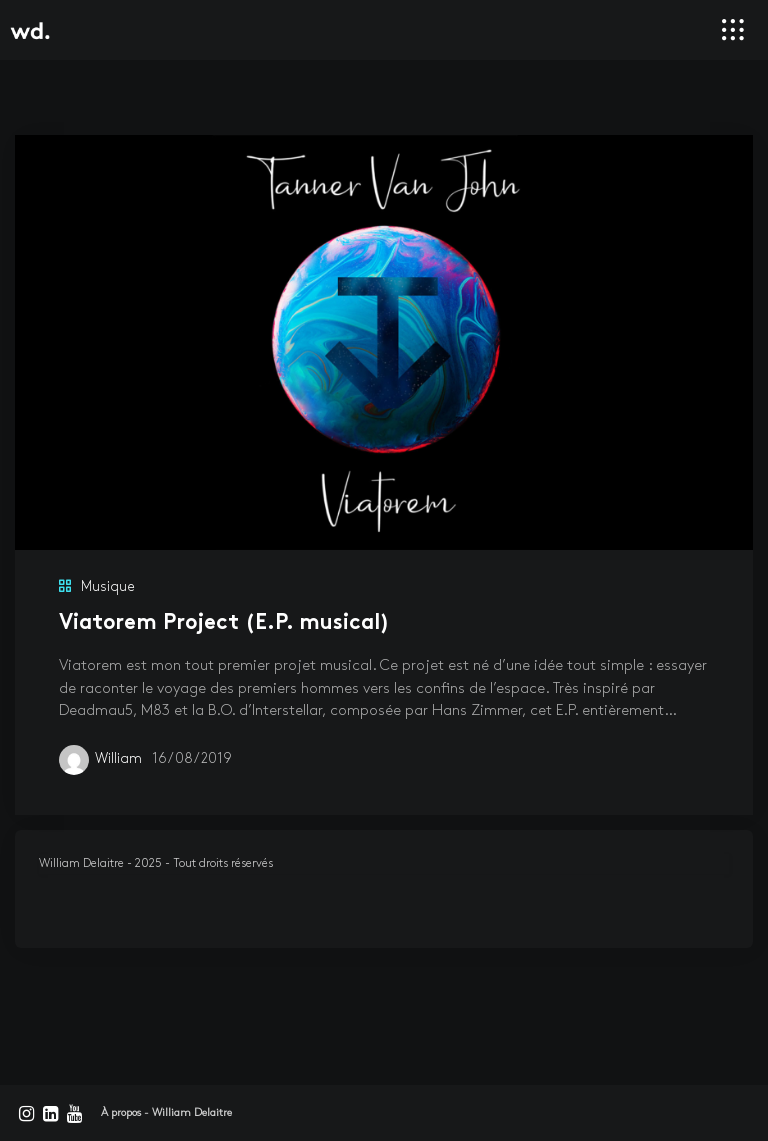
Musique (108, 586)
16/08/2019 (192, 758)
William (118, 758)
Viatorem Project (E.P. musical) (224, 624)
